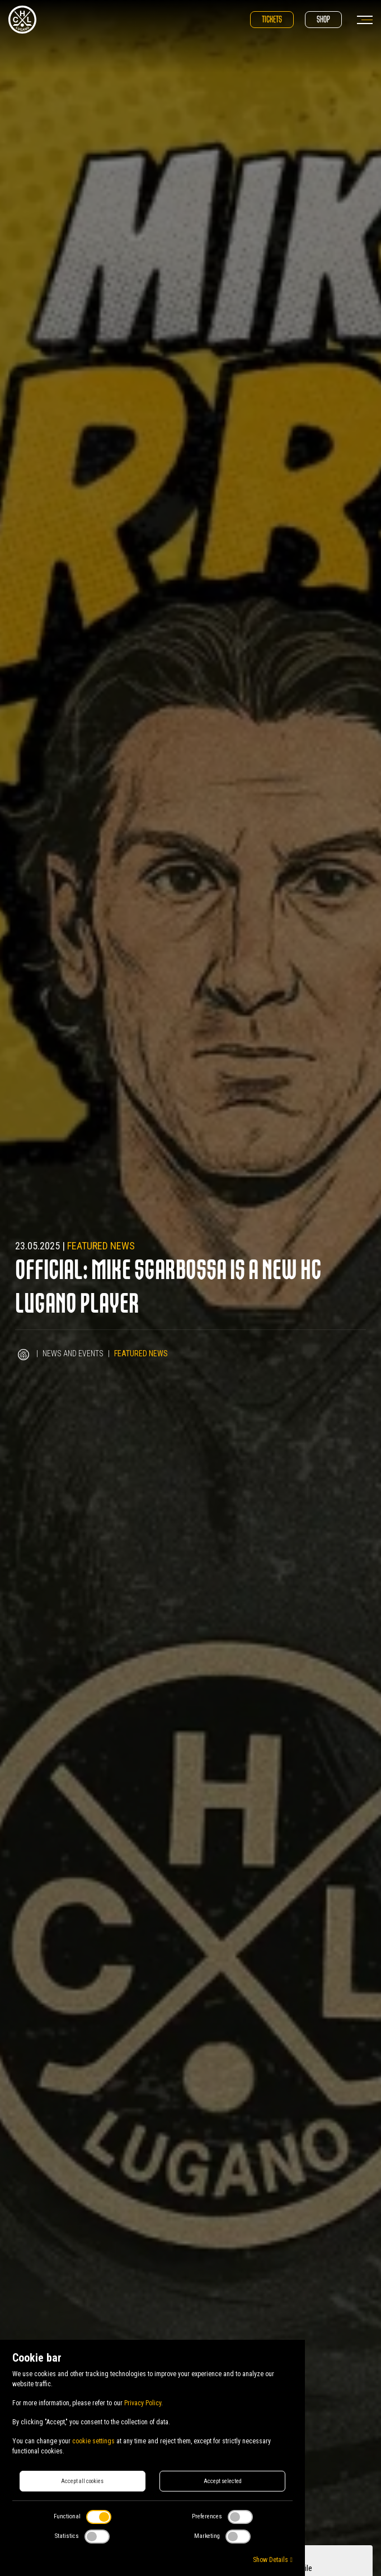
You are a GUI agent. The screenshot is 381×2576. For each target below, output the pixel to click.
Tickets (272, 19)
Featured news (101, 1246)
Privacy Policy (142, 2403)
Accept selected (223, 2481)
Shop (323, 19)
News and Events (73, 1353)
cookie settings (93, 2441)
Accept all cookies (82, 2481)
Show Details (272, 2560)
